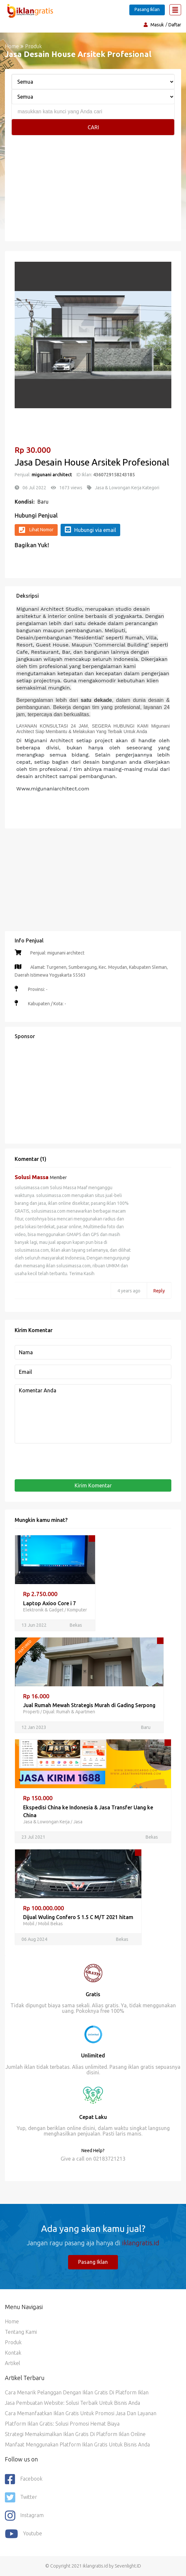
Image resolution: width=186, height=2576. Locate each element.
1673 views (70, 487)
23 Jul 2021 (33, 1837)
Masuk (157, 24)
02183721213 (109, 2159)
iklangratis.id (140, 2243)
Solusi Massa (32, 1177)
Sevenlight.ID (128, 2566)
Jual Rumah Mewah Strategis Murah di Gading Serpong (89, 1705)
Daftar (174, 24)
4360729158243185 (113, 474)
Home (12, 46)
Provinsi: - (37, 989)
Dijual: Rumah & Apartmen (69, 1711)
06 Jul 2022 (34, 487)
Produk (13, 2342)
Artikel (12, 2363)
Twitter (21, 2497)
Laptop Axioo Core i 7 (49, 1603)
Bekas (76, 1625)
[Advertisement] (93, 195)
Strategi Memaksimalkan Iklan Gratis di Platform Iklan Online (75, 2434)
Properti (31, 1711)
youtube (23, 2534)
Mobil (29, 1923)
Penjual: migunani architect (57, 952)
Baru (43, 502)
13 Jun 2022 (34, 1625)
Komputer (77, 1609)
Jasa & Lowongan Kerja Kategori (127, 487)
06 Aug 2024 (34, 1939)
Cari (93, 127)
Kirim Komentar (93, 1485)
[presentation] (64, 1461)
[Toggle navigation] (175, 9)
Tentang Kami (21, 2332)
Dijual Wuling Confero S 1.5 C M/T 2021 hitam (78, 1917)
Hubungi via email (90, 529)
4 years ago (128, 1290)
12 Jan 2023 (33, 1727)
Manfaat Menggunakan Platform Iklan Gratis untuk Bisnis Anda (77, 2444)
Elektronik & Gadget (43, 1609)
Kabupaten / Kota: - (46, 1003)
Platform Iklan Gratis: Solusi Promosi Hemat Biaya (62, 2424)
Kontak (13, 2353)
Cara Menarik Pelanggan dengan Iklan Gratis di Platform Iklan (77, 2392)
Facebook (23, 2479)
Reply (159, 1290)
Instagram (24, 2516)
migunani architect (52, 474)
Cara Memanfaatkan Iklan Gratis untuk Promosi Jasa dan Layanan (80, 2413)
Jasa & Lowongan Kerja (46, 1821)
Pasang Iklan (147, 9)
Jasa (77, 1821)
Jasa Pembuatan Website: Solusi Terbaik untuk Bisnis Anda (72, 2403)
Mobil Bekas (50, 1923)
